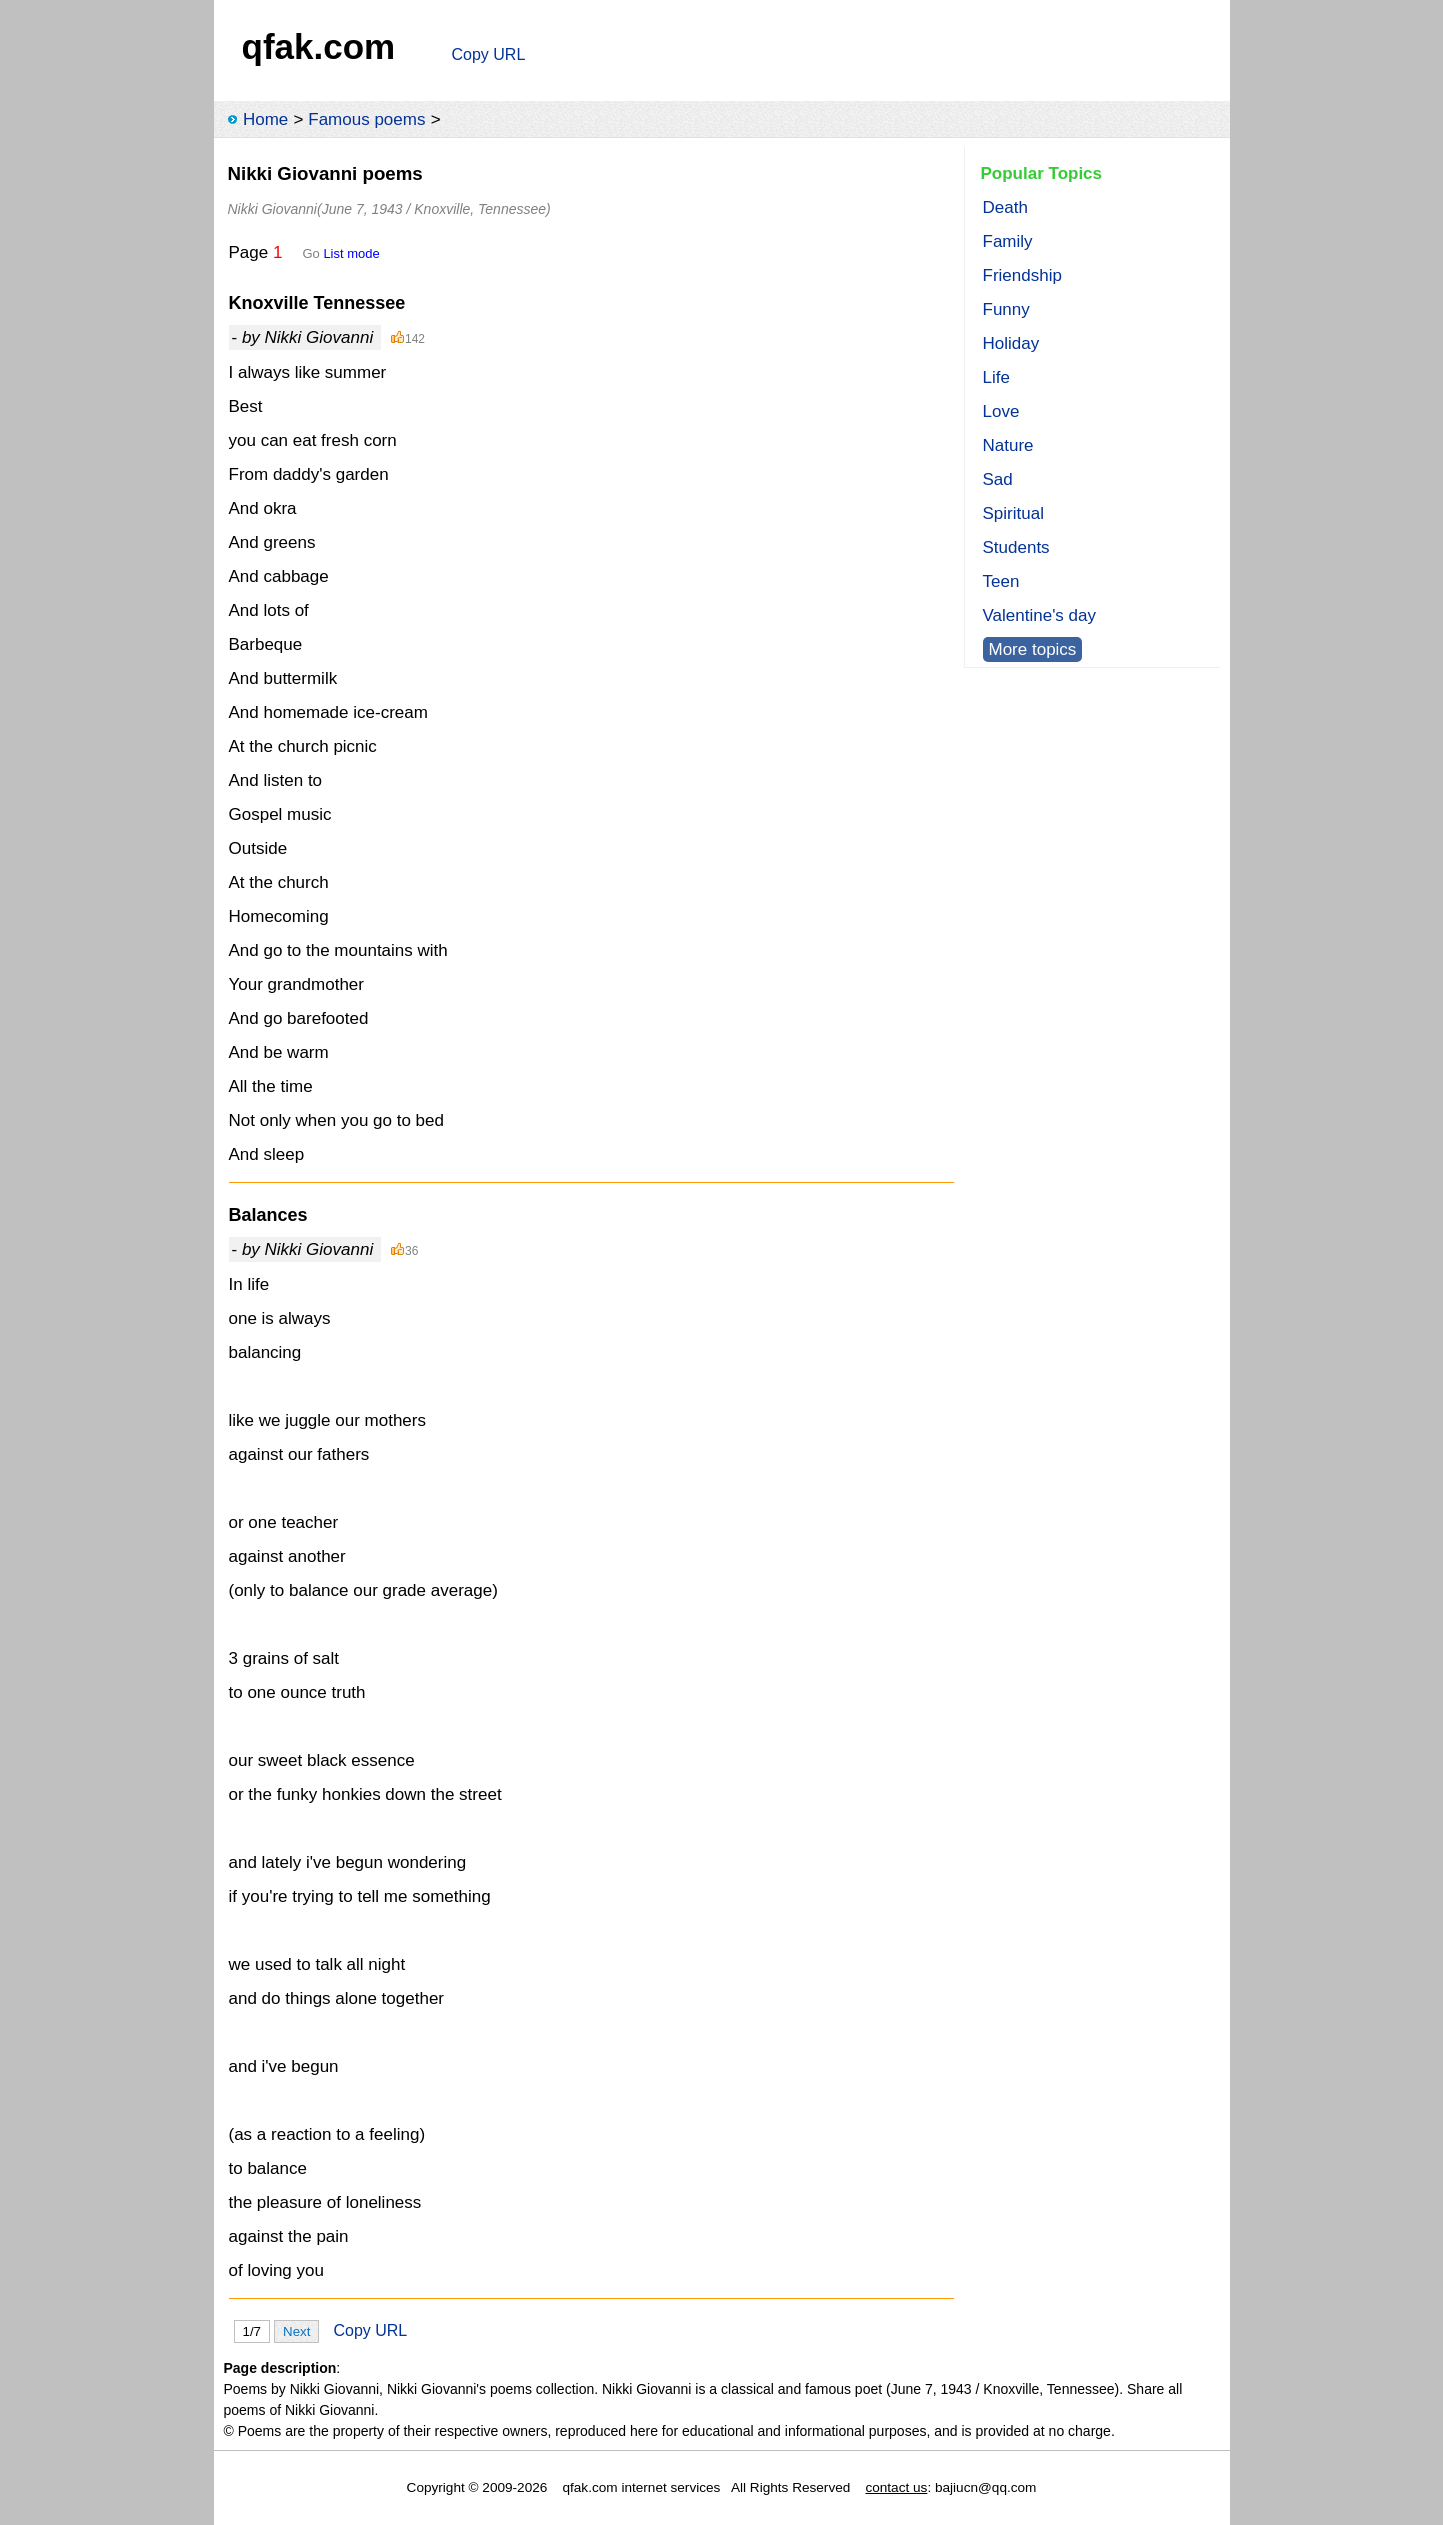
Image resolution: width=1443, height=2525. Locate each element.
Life (996, 377)
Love (1001, 411)
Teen (1001, 581)
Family (1008, 241)
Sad (998, 479)
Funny (1006, 309)
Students (1016, 547)
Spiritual (1013, 513)
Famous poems (366, 119)
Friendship (1022, 275)
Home (265, 119)
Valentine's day (1040, 615)
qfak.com (319, 46)
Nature (1008, 445)
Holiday (1011, 343)
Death (1005, 207)
